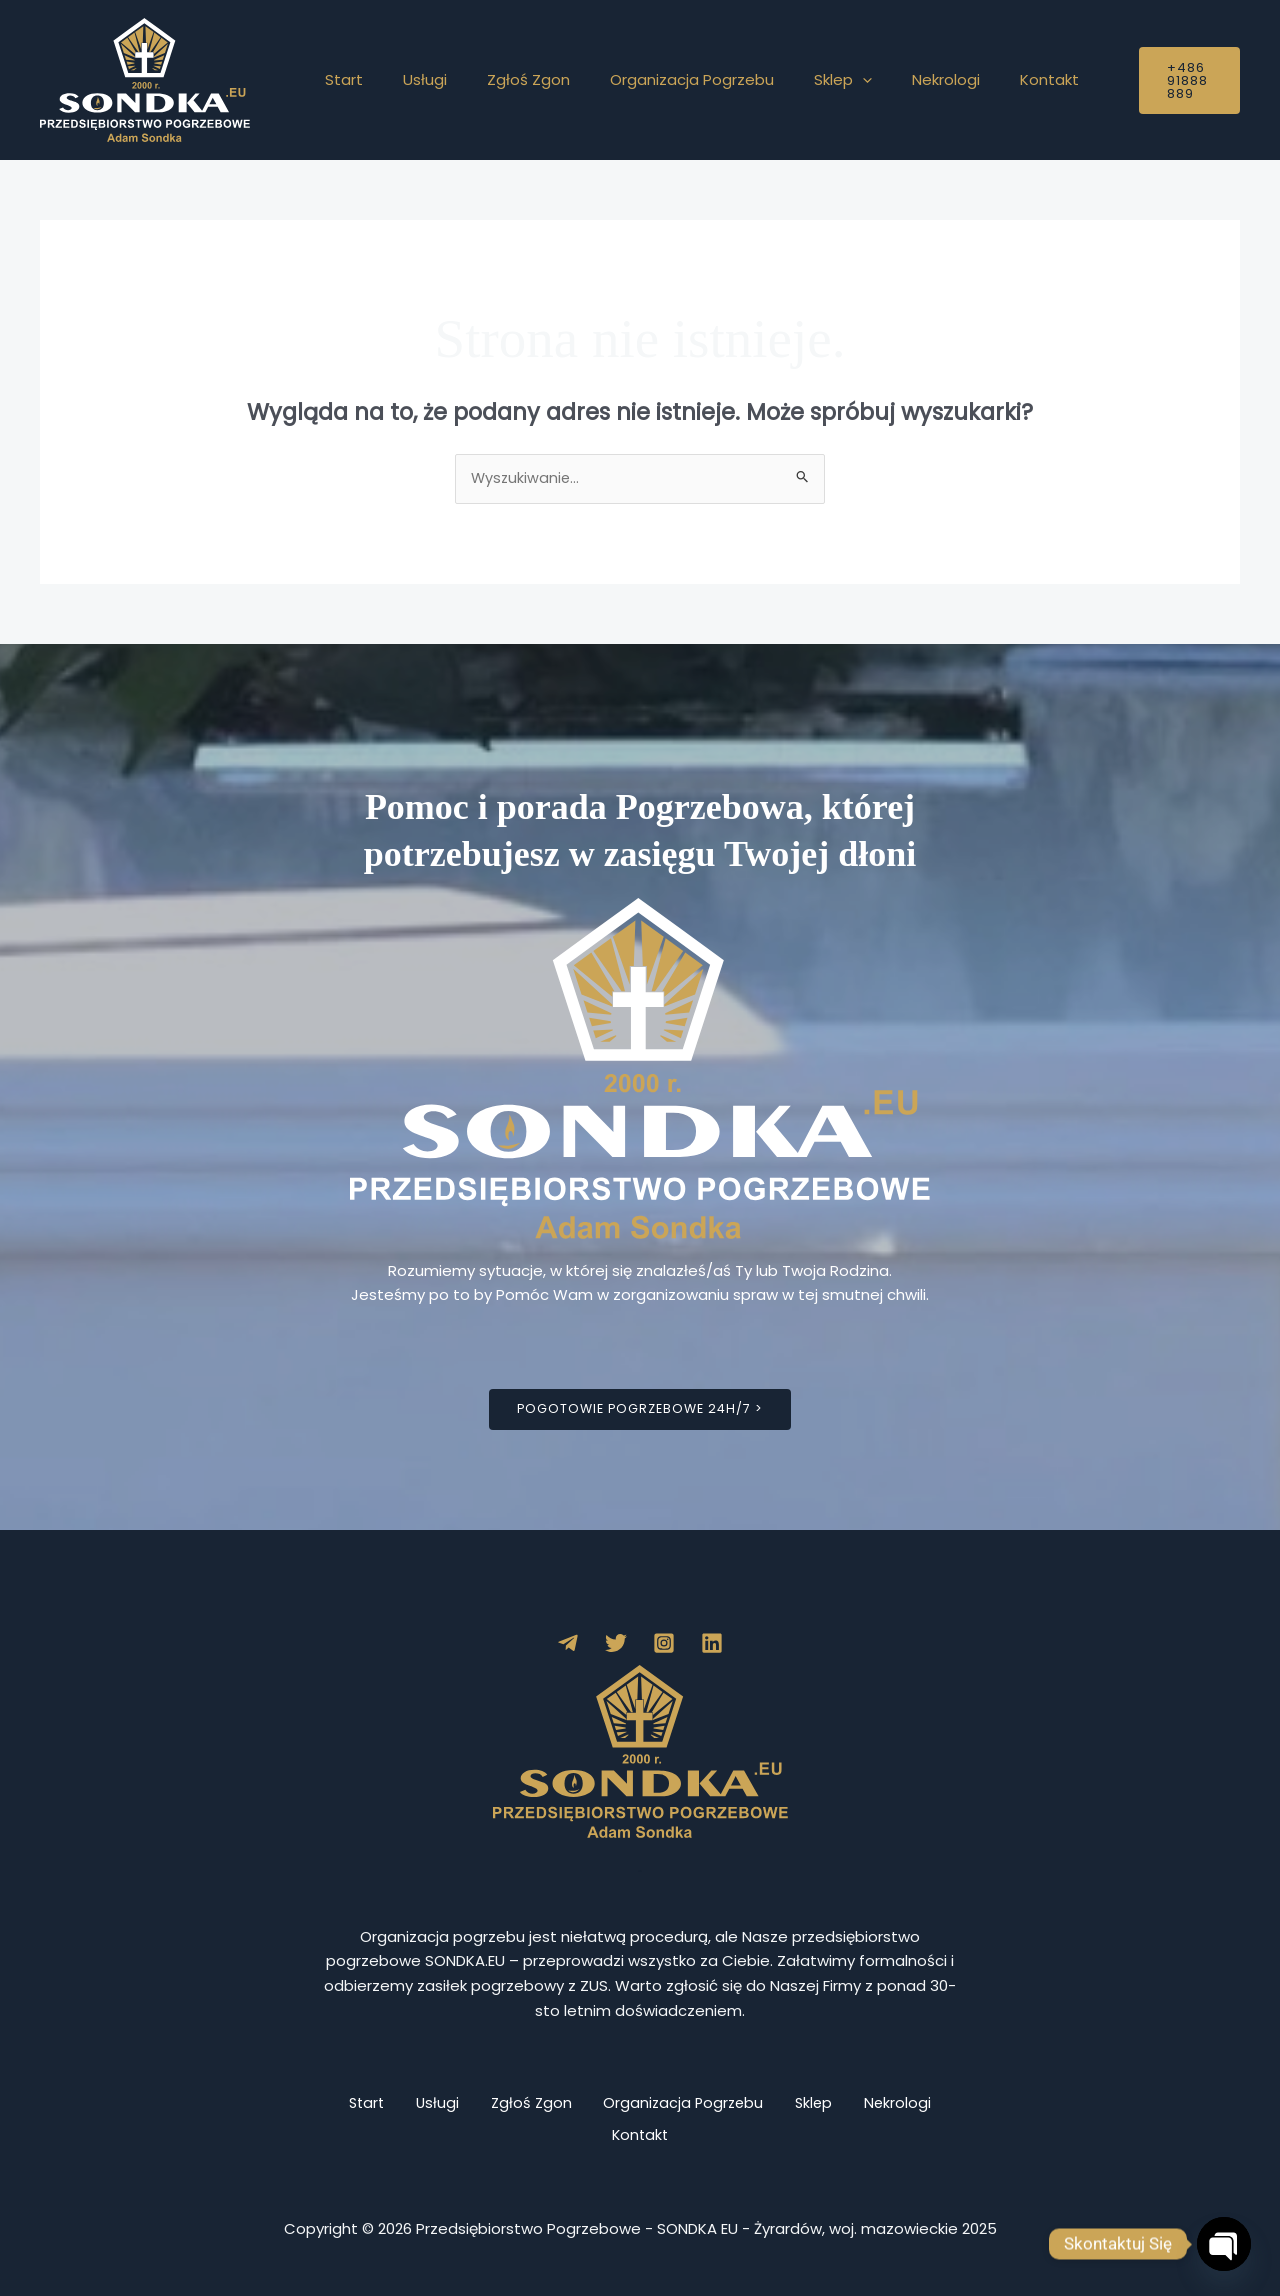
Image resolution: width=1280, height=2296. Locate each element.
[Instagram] (664, 1644)
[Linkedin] (712, 1644)
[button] (817, 80)
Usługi (410, 79)
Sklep (798, 80)
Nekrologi (891, 79)
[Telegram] (568, 1644)
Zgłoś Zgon (503, 79)
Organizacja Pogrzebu (657, 79)
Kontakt (984, 79)
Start (339, 79)
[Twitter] (616, 1644)
